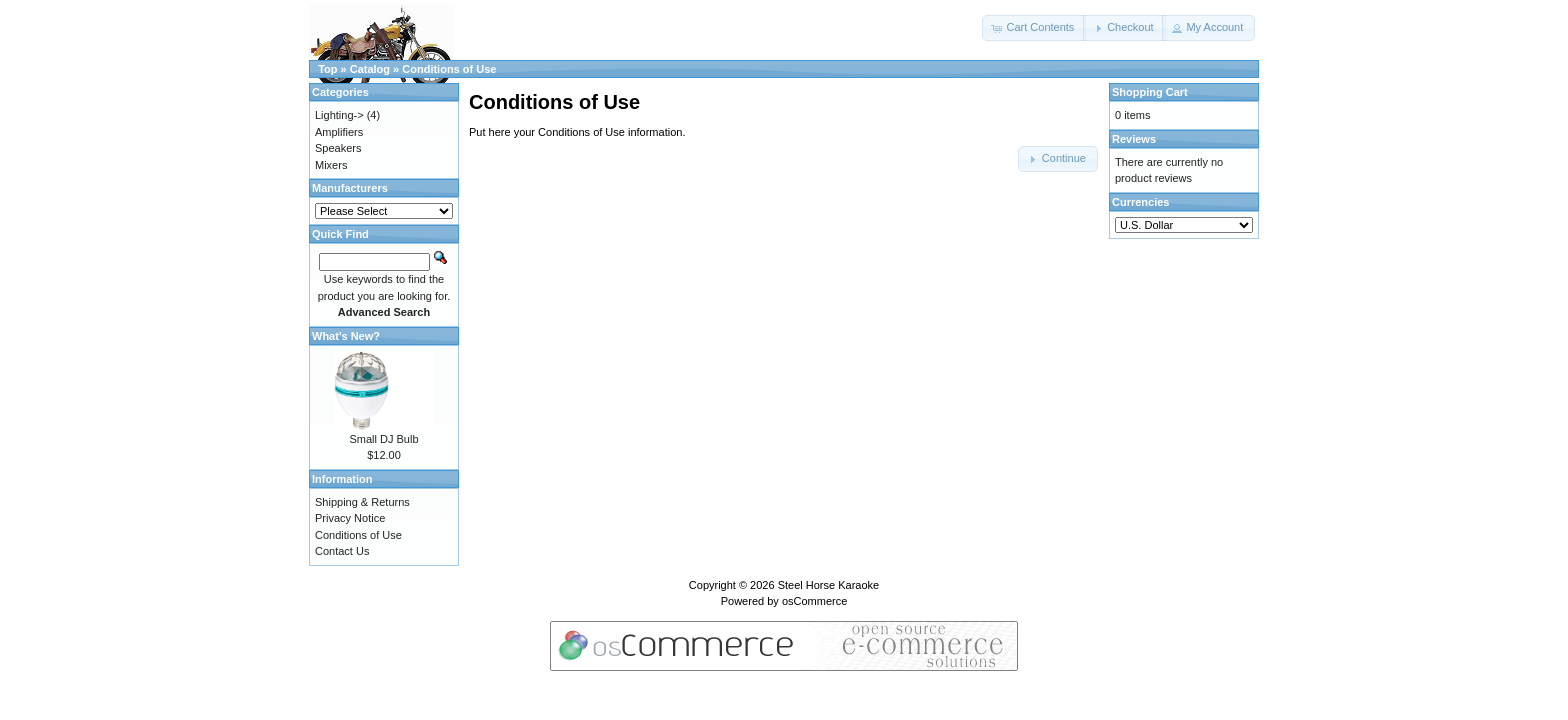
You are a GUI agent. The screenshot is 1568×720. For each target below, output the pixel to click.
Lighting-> (339, 115)
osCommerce (814, 601)
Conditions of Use (449, 69)
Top (327, 69)
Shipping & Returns (362, 502)
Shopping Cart (1150, 92)
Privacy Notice (350, 518)
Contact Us (342, 551)
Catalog (370, 69)
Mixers (331, 165)
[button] (1034, 28)
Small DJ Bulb (383, 439)
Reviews (1134, 139)
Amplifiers (339, 132)
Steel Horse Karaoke (829, 585)
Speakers (338, 148)
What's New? (346, 336)
